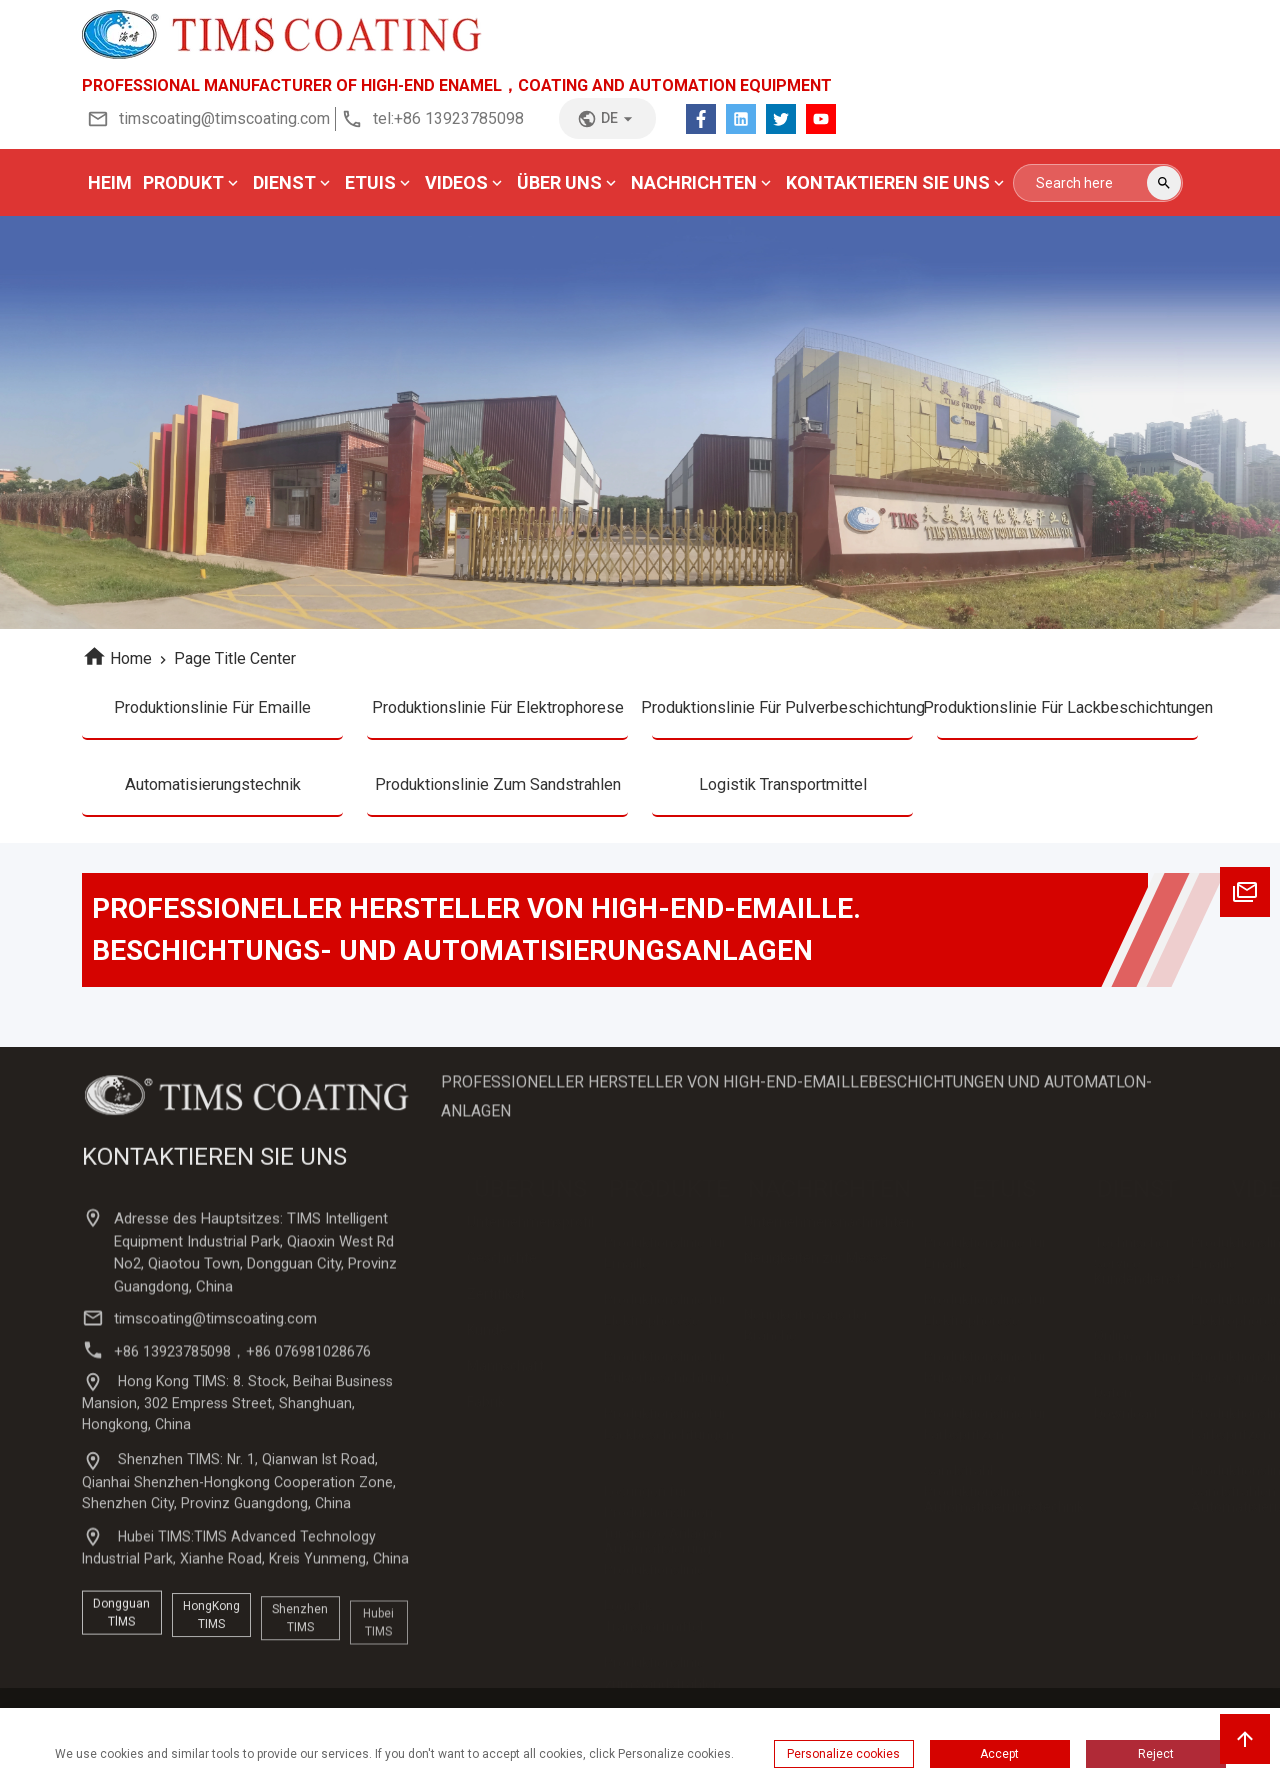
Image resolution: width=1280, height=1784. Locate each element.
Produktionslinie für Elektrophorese (497, 712)
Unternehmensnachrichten (829, 1235)
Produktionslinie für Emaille (213, 712)
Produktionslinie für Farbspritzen (985, 1434)
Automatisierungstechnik (212, 797)
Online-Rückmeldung (1137, 1356)
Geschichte (502, 1271)
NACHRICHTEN (829, 1200)
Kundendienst (1137, 1292)
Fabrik (486, 1415)
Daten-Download (1125, 1413)
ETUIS (1004, 1200)
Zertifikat (496, 1307)
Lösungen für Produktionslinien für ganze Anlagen (663, 1521)
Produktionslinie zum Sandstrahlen (497, 797)
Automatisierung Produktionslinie (657, 1569)
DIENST (1137, 1200)
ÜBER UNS (530, 1200)
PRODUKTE (669, 1200)
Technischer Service (1132, 1263)
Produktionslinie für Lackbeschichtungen (1067, 712)
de (607, 119)
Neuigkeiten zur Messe (816, 1271)
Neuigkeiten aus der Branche (806, 1335)
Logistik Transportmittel (782, 797)
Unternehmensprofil (530, 1235)
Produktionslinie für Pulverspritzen (985, 1377)
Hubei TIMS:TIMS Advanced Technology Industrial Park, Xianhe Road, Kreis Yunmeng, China (248, 1617)
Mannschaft (505, 1379)
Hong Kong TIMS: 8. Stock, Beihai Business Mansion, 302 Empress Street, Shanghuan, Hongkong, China (240, 1484)
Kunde (487, 1343)
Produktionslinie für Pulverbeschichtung (782, 712)
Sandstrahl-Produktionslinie (974, 1491)
